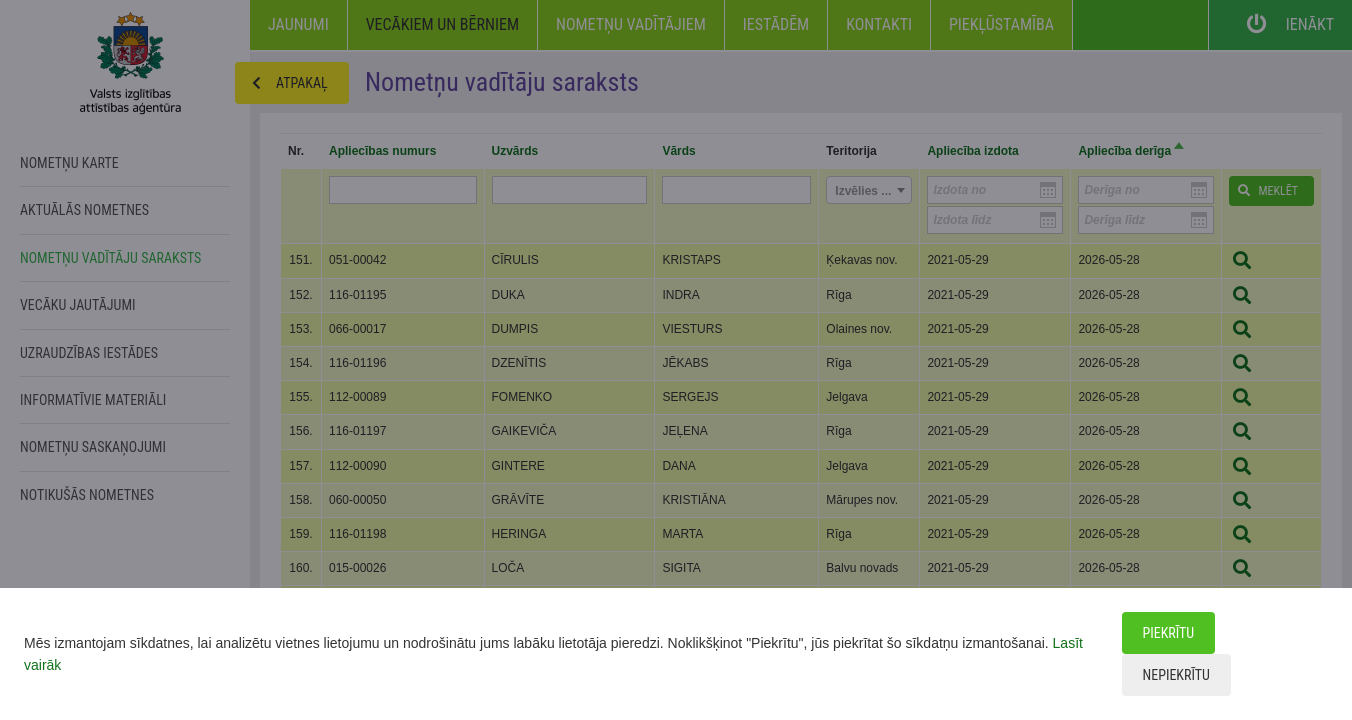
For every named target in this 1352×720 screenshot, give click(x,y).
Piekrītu (1169, 633)
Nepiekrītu (1176, 675)
